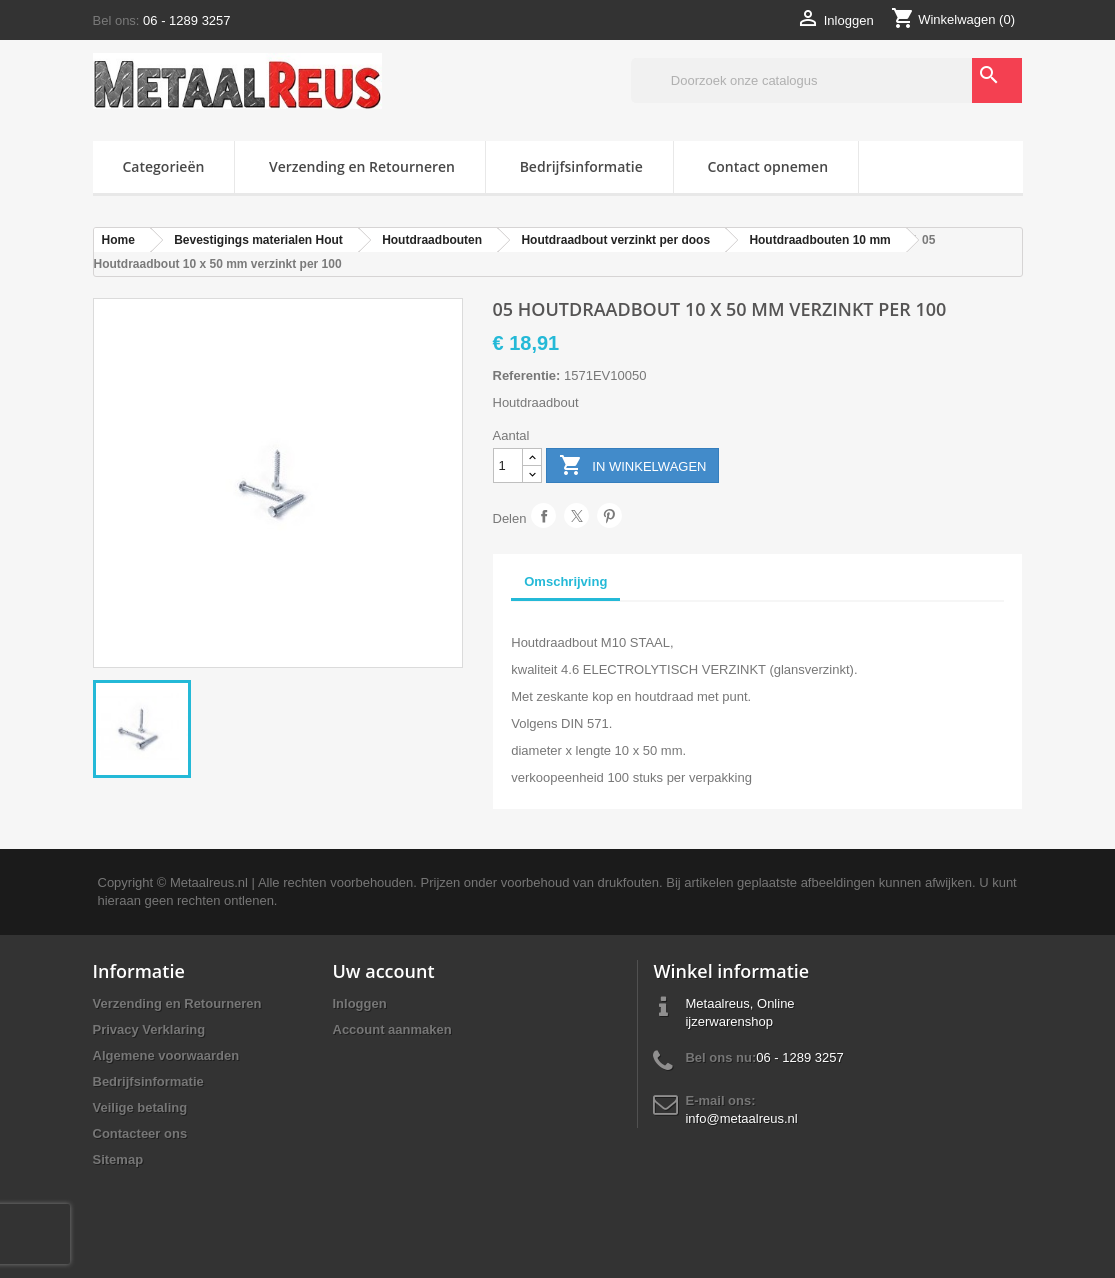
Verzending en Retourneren (362, 166)
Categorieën (164, 166)
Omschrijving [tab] (565, 581)
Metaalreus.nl (209, 882)
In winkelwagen (633, 466)
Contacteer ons (140, 1133)
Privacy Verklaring (149, 1029)
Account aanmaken (392, 1029)
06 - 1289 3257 (186, 20)
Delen (543, 515)
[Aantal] (508, 465)
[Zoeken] (827, 80)
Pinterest (609, 515)
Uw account (384, 971)
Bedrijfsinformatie (581, 166)
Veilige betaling (140, 1107)
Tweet (576, 515)
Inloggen (360, 1003)
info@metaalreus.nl (741, 1118)
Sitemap (118, 1159)
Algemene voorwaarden (166, 1055)
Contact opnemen (767, 166)
